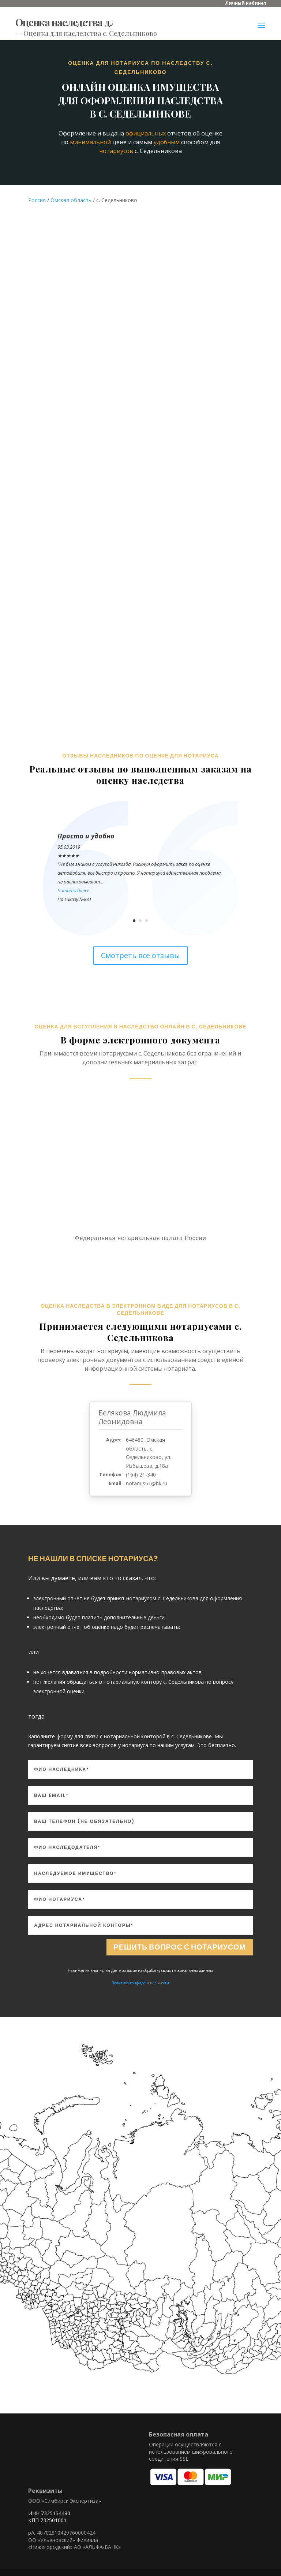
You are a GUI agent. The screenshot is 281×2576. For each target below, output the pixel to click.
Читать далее (73, 890)
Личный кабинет (246, 3)
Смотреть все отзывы (140, 955)
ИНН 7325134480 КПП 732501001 (49, 2517)
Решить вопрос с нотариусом (179, 1947)
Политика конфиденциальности (140, 1983)
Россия (37, 200)
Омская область (70, 200)
